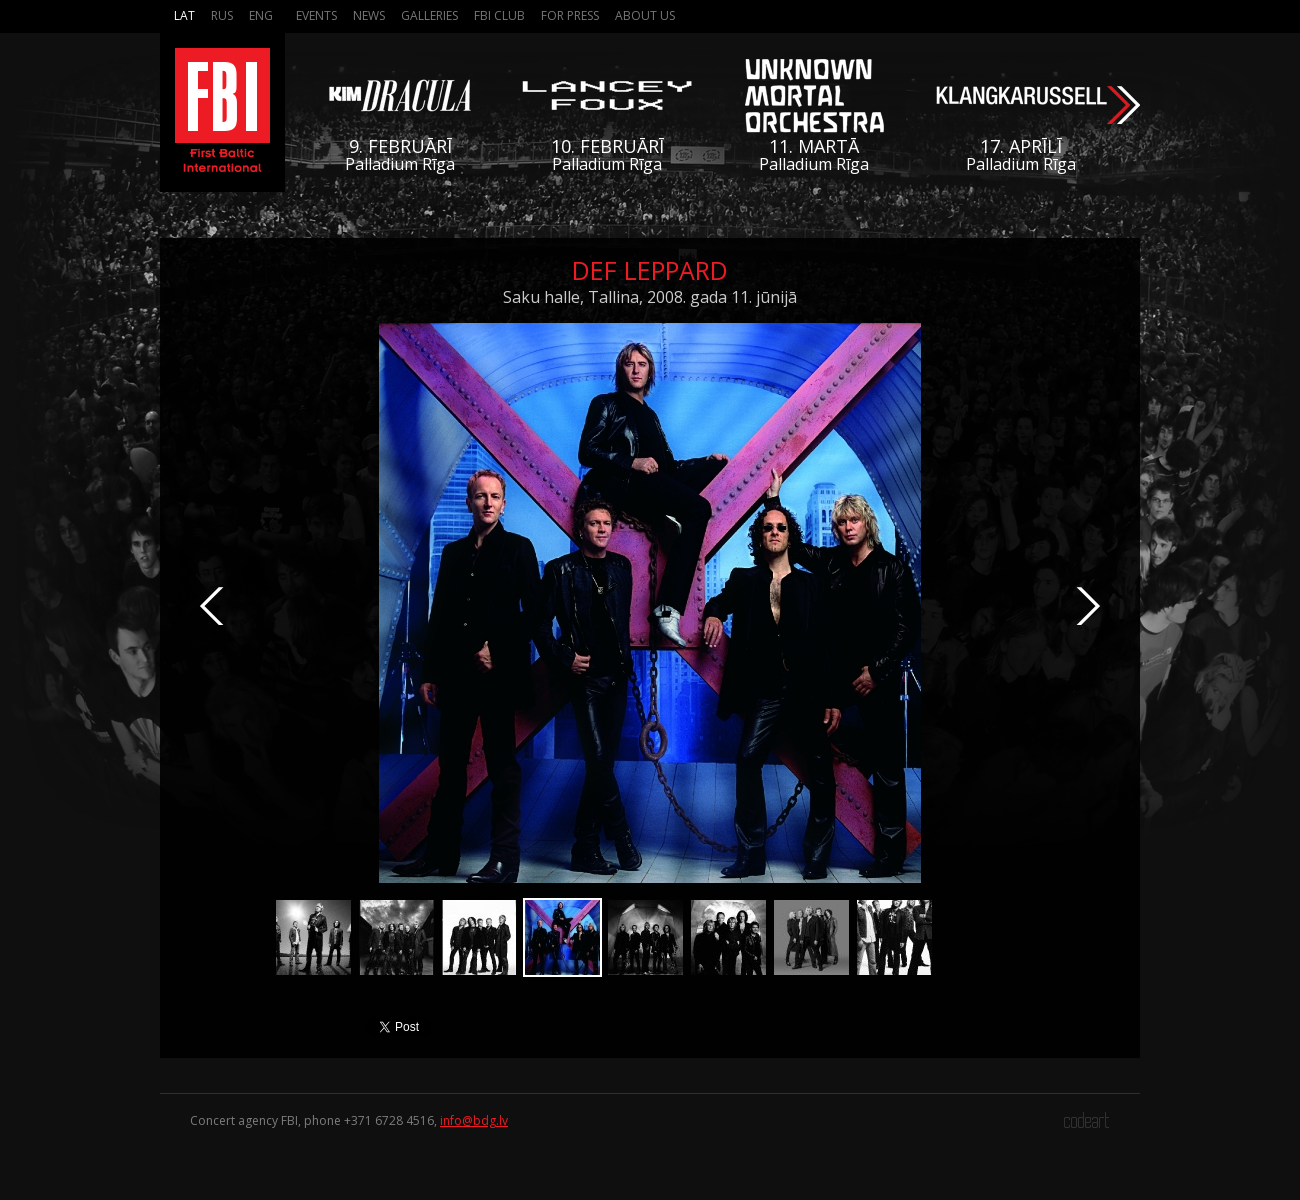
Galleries (429, 15)
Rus (222, 15)
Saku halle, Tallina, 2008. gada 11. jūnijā (650, 297)
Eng (261, 15)
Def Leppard (650, 270)
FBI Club (499, 15)
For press (570, 15)
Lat (184, 15)
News (369, 15)
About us (645, 15)
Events (316, 15)
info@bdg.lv (474, 1120)
